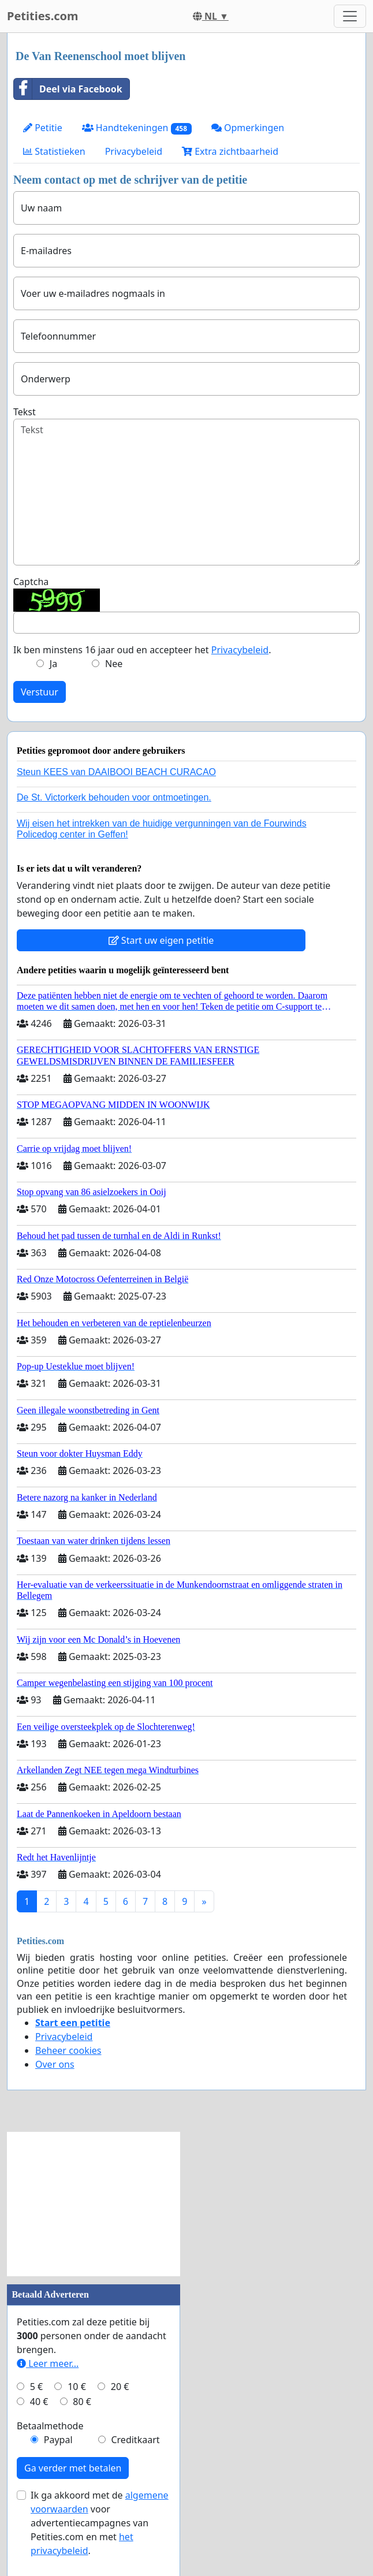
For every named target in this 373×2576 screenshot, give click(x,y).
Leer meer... (48, 2363)
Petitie (42, 127)
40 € (39, 2401)
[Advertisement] (93, 2204)
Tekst (24, 411)
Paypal (58, 2439)
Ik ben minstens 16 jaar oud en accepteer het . (142, 649)
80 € (82, 2401)
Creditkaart (135, 2439)
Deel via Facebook (68, 89)
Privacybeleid (133, 151)
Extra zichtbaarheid (230, 151)
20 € (120, 2386)
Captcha (31, 581)
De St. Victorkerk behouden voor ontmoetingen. (114, 797)
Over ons (54, 2064)
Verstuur (39, 692)
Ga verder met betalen (72, 2468)
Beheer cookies (68, 2050)
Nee (113, 663)
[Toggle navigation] (350, 16)
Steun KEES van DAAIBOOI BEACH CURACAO (116, 772)
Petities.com (43, 16)
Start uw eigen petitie (161, 940)
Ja (53, 663)
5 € (36, 2386)
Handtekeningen (137, 128)
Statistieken (54, 151)
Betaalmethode (50, 2425)
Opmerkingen (247, 127)
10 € (77, 2386)
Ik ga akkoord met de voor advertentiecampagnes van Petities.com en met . (100, 2523)
